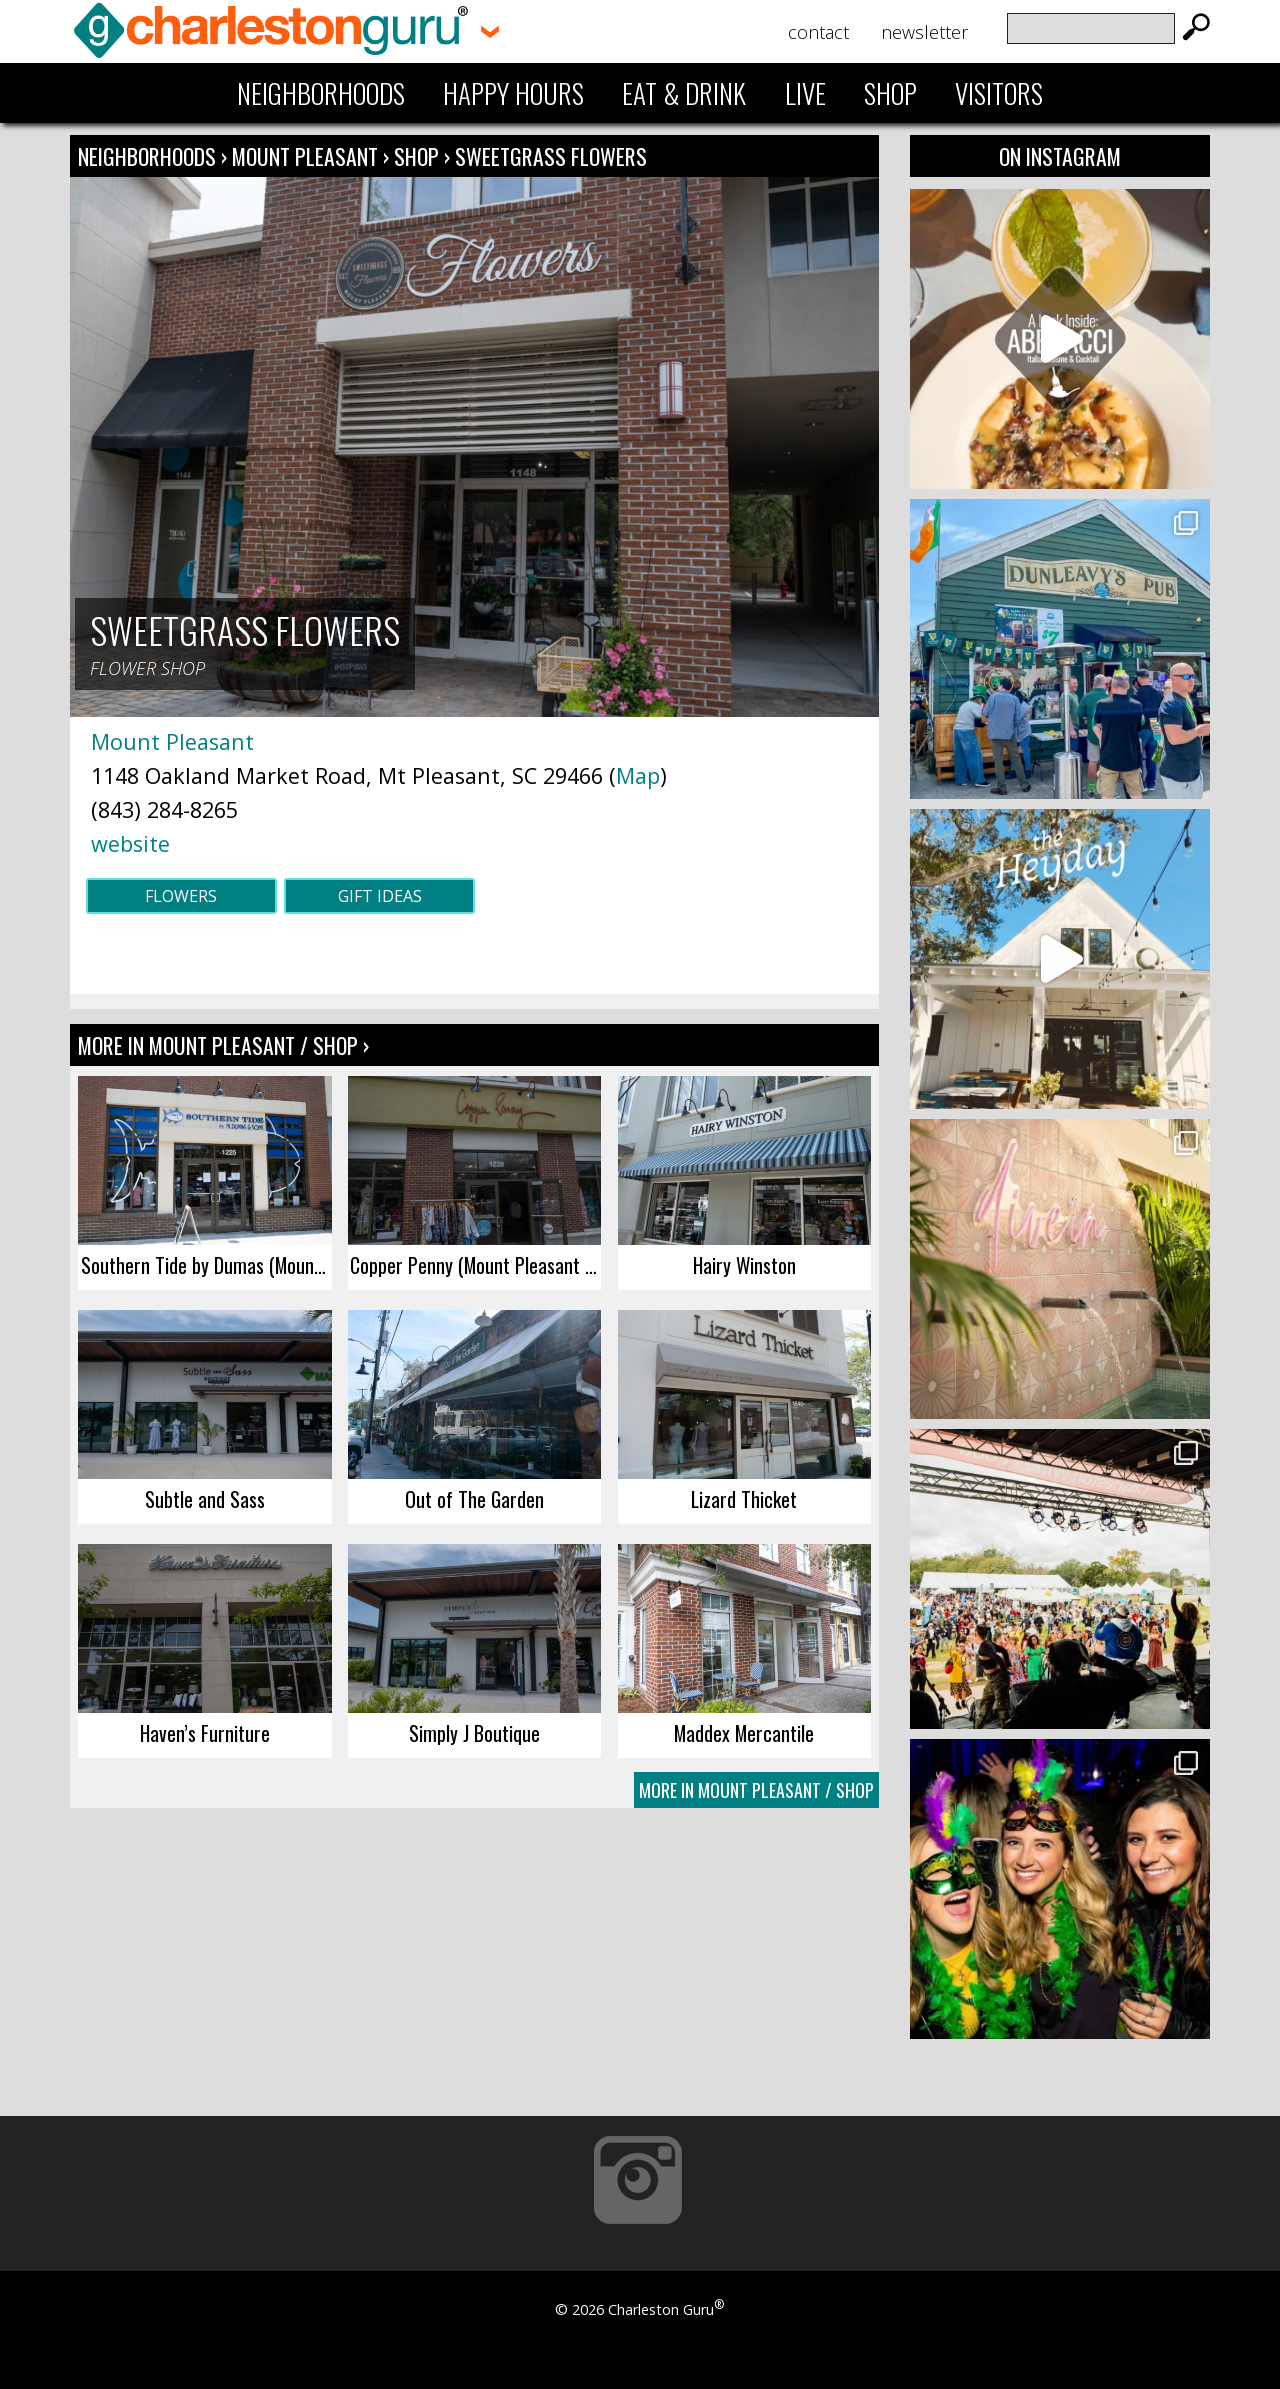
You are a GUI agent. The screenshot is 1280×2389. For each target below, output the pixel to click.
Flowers (181, 896)
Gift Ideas (380, 896)
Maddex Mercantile (744, 1733)
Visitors (999, 93)
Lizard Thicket (744, 1499)
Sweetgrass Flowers (551, 156)
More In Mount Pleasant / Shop (756, 1790)
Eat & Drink (684, 93)
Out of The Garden (474, 1499)
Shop (890, 93)
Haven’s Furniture (205, 1733)
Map (638, 775)
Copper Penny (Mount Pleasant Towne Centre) (475, 1265)
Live (805, 93)
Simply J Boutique (474, 1733)
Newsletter (924, 32)
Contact (818, 32)
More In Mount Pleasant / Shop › (223, 1045)
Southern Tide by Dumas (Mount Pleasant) (206, 1265)
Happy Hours (513, 93)
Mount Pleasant (307, 156)
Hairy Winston (744, 1265)
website (130, 843)
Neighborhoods (321, 93)
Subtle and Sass (205, 1499)
